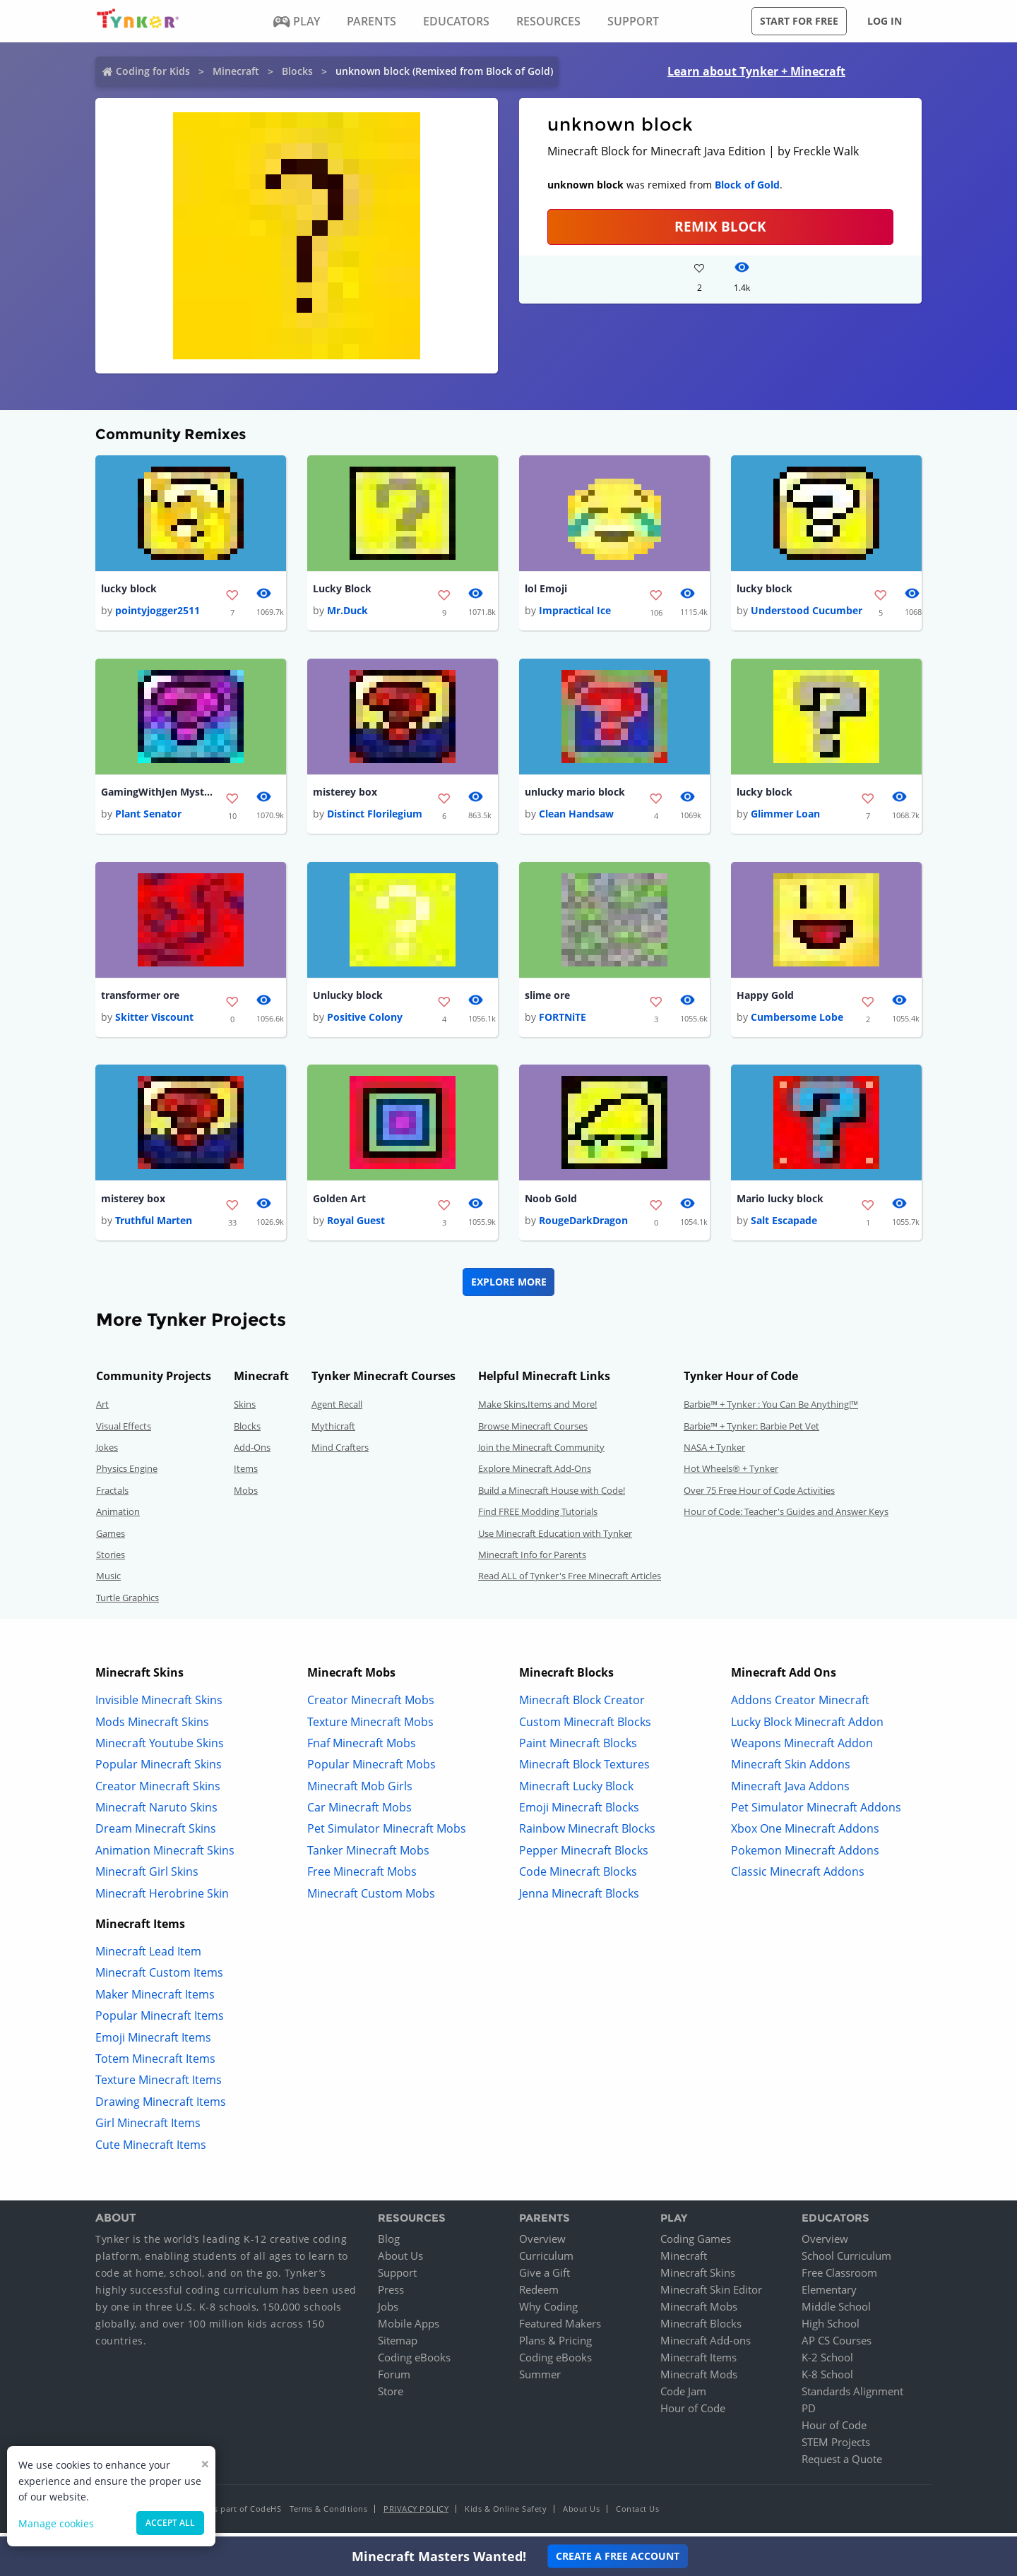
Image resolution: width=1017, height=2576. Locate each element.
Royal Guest (356, 1226)
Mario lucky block (780, 1202)
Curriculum (546, 2261)
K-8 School (827, 2380)
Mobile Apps (408, 2329)
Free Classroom (839, 2278)
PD (809, 2414)
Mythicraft (333, 1431)
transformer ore (140, 998)
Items (246, 1474)
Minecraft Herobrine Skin (162, 1898)
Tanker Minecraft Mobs (368, 1855)
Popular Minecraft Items (159, 2021)
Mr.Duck (347, 611)
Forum (394, 2380)
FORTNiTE (562, 1021)
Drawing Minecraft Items (160, 2106)
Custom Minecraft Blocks (585, 1727)
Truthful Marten (153, 1226)
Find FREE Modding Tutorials (537, 1517)
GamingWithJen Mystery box (157, 794)
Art (102, 1409)
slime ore (547, 998)
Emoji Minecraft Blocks (579, 1813)
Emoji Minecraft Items (153, 2042)
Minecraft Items (698, 2363)
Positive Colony (365, 1021)
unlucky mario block (575, 794)
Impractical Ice (575, 611)
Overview (542, 2244)
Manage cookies (56, 2523)
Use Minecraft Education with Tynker (555, 1538)
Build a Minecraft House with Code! (551, 1495)
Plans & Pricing (555, 2346)
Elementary (829, 2295)
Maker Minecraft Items (155, 1999)
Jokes (107, 1452)
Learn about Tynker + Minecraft (756, 71)
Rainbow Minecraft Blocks (587, 1834)
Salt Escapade (784, 1226)
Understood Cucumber (806, 611)
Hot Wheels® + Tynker (731, 1474)
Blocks (297, 71)
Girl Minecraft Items (148, 2128)
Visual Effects (123, 1431)
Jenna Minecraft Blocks (579, 1898)
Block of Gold (747, 184)
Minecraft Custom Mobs (371, 1898)
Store (390, 2397)
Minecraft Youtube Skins (159, 1748)
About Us (400, 2261)
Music (108, 1581)
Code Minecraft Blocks (578, 1877)
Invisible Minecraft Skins (158, 1705)
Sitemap (397, 2346)
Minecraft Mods (698, 2380)
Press (391, 2295)
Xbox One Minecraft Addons (805, 1834)
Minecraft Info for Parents (532, 1560)
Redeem (539, 2295)
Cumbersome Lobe (797, 1021)
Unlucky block (348, 998)
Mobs (246, 1495)
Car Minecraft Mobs (359, 1813)
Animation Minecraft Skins (164, 1855)
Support (397, 2278)
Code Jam (683, 2397)
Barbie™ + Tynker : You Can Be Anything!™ (771, 1409)
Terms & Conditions (328, 2514)
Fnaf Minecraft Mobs (361, 1748)
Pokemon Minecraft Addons (805, 1855)
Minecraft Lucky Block (576, 1791)
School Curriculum (846, 2261)
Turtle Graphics (127, 1602)
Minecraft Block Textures (584, 1770)
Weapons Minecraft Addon (802, 1748)
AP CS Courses (837, 2346)
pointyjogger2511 (157, 611)
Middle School (836, 2312)
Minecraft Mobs (698, 2312)
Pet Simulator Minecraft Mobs (386, 1834)
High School (831, 2329)
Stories (110, 1560)
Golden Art (339, 1202)
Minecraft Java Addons (790, 1791)
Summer (540, 2380)
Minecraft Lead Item (148, 1957)
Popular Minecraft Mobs (371, 1770)
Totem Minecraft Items (155, 2064)
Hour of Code (692, 2414)
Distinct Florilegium (374, 816)
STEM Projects (836, 2447)
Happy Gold (765, 998)
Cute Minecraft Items (150, 2149)
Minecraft (236, 71)
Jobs (388, 2312)
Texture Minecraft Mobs (370, 1727)
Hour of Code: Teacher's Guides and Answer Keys (786, 1517)
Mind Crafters (340, 1452)
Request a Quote (842, 2464)
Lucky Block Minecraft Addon (807, 1727)
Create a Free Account (617, 2556)
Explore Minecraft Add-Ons (534, 1474)
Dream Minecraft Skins (155, 1834)
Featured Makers (560, 2329)
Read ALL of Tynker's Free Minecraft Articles (569, 1581)
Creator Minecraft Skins (157, 1791)
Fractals (112, 1495)
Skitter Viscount (154, 1021)
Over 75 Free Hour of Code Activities (759, 1495)
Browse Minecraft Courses (533, 1431)
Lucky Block (342, 589)
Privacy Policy (415, 2514)
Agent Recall (336, 1409)
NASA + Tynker (714, 1452)
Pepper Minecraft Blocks (583, 1855)
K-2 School (827, 2363)
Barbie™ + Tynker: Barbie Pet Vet (751, 1431)
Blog (389, 2244)
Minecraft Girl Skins (146, 1877)
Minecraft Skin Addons (790, 1770)
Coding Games (695, 2244)
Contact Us (637, 2514)
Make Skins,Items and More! (537, 1409)
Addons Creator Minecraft (800, 1705)
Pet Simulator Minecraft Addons (816, 1813)
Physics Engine (126, 1474)
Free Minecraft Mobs (362, 1877)
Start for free (799, 21)
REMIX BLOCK (720, 226)
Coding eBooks (414, 2363)
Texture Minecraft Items (158, 2085)
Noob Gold (551, 1202)
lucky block (129, 589)
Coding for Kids (153, 71)
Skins (245, 1409)
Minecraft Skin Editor (711, 2295)
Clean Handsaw (576, 816)
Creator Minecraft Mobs (370, 1705)
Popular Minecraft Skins (158, 1770)
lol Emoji (546, 589)
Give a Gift (544, 2278)
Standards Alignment (852, 2397)
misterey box (345, 794)
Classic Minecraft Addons (797, 1877)
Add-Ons (252, 1452)
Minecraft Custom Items (159, 1978)
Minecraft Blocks (701, 2329)
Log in (884, 21)
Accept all (170, 2523)
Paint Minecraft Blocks (578, 1748)
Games (110, 1538)
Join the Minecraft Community (541, 1452)
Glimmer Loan (785, 816)
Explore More (509, 1287)
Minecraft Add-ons (705, 2346)
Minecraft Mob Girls (359, 1791)
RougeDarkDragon (583, 1226)
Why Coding (548, 2312)
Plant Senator (148, 816)
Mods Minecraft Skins (152, 1727)
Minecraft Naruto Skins (156, 1813)
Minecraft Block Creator (582, 1705)
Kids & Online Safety (506, 2514)
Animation (118, 1517)
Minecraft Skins (697, 2278)
